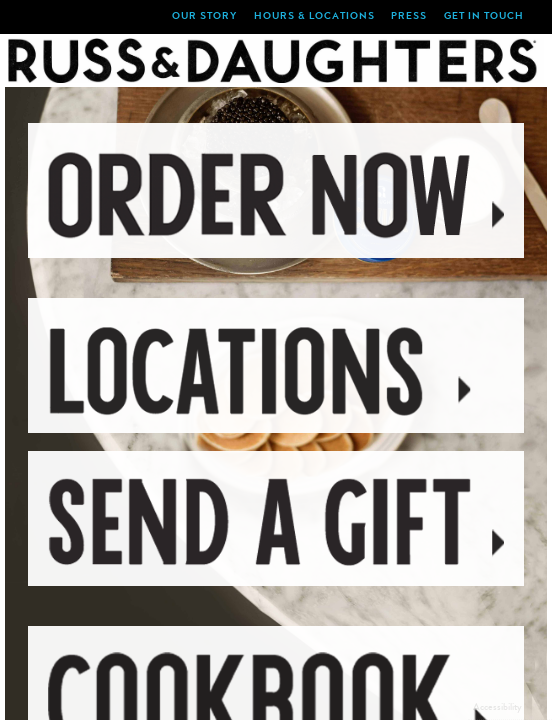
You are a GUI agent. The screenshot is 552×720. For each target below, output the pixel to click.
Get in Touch (484, 17)
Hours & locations (314, 17)
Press (409, 17)
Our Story (204, 17)
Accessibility (497, 706)
